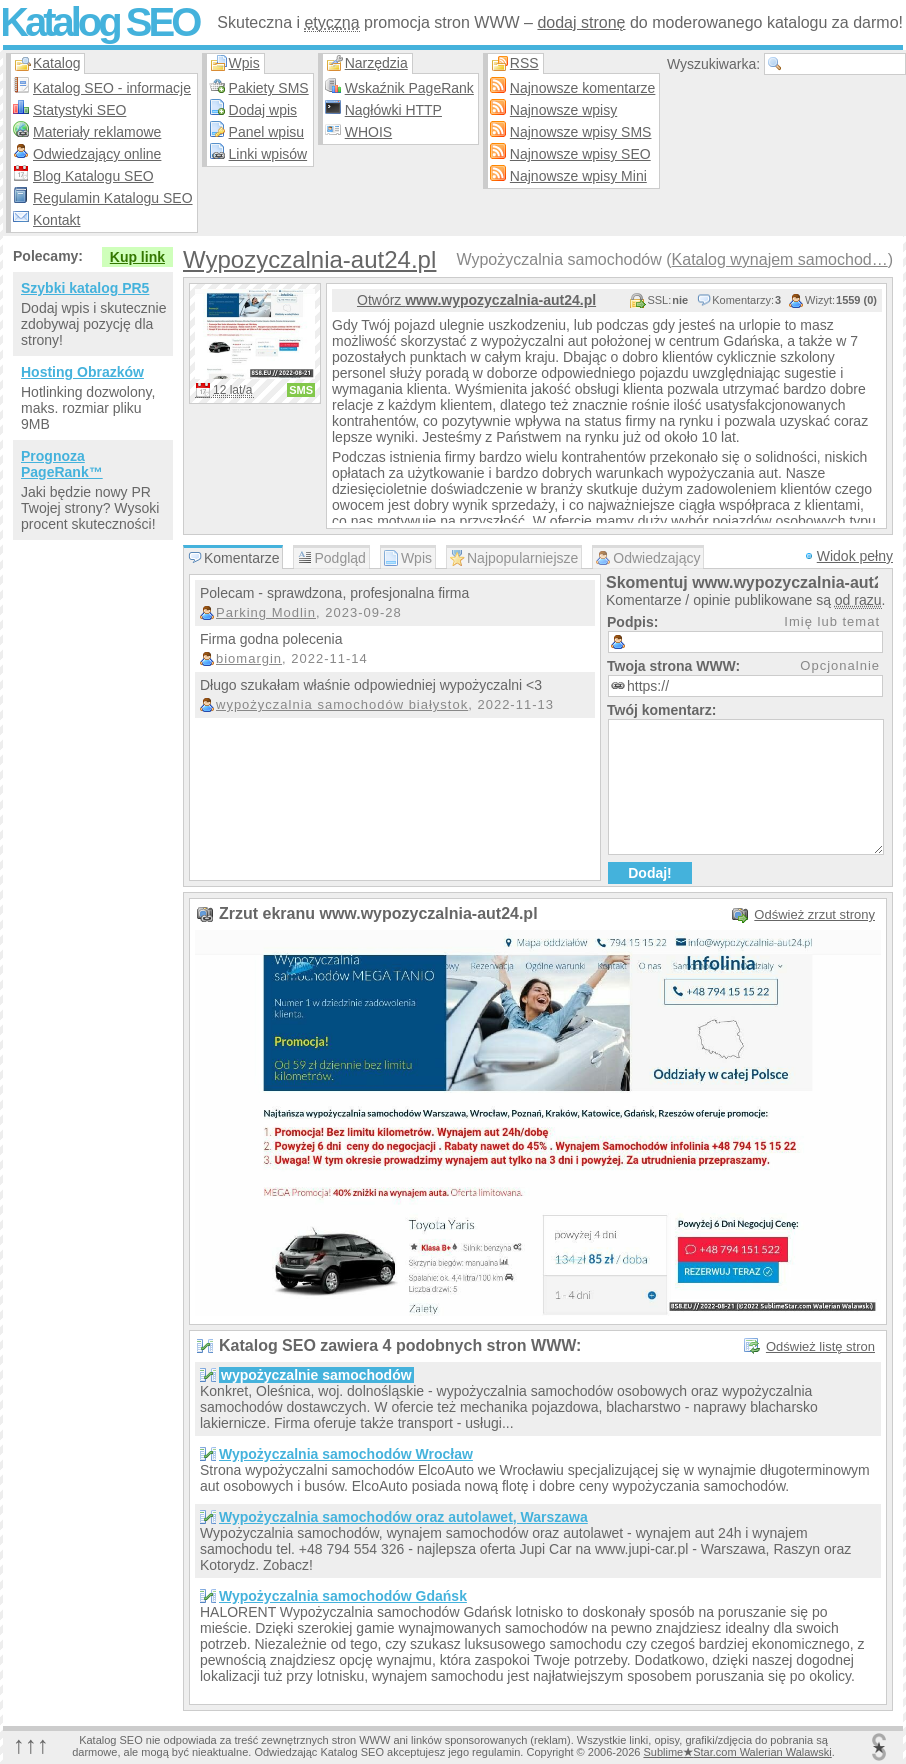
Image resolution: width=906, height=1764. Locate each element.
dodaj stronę (581, 22)
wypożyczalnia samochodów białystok (342, 704)
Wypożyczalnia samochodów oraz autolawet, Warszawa (403, 1517)
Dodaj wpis (263, 110)
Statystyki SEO (79, 110)
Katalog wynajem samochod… (780, 259)
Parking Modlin (266, 612)
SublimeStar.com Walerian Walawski (737, 1752)
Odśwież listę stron (820, 1346)
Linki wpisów (268, 154)
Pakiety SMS (269, 88)
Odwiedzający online (97, 154)
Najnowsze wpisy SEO (580, 154)
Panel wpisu (267, 132)
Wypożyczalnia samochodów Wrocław (346, 1454)
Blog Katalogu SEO (93, 176)
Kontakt (56, 220)
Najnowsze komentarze (583, 88)
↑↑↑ (31, 1744)
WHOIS (368, 132)
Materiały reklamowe (97, 132)
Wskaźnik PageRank (409, 88)
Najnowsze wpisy (563, 110)
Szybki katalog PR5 (85, 288)
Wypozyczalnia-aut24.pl (309, 259)
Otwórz (476, 300)
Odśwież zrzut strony (814, 914)
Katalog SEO (99, 22)
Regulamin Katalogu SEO (113, 198)
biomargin (249, 658)
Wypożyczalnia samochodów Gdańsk (343, 1596)
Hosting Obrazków (82, 372)
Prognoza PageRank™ (62, 464)
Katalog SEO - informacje (112, 88)
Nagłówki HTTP (393, 110)
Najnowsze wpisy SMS (581, 132)
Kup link (137, 257)
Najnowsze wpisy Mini (578, 176)
